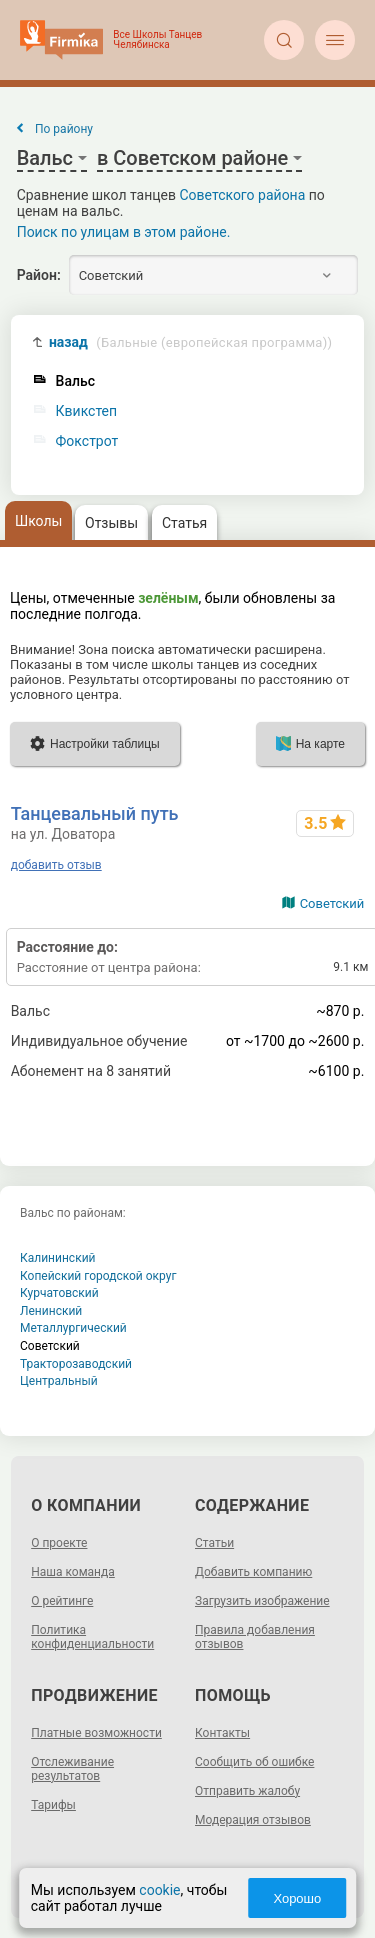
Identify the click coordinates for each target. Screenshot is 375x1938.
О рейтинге (62, 1601)
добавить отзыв (56, 865)
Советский (332, 903)
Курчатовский (59, 1293)
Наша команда (73, 1572)
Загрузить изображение (262, 1601)
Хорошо (297, 1898)
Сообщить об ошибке (254, 1762)
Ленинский (51, 1311)
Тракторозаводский (76, 1364)
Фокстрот (87, 441)
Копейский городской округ (98, 1276)
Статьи (214, 1543)
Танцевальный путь (95, 813)
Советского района (243, 195)
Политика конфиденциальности (92, 1637)
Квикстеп (87, 411)
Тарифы (53, 1805)
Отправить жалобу (247, 1791)
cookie (159, 1890)
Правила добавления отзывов (255, 1637)
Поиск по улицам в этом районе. (124, 232)
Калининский (58, 1258)
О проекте (59, 1543)
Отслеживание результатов (72, 1769)
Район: (39, 275)
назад (190, 342)
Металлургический (73, 1328)
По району (64, 129)
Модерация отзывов (253, 1820)
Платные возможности (96, 1733)
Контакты (222, 1733)
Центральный (59, 1381)
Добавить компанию (253, 1572)
